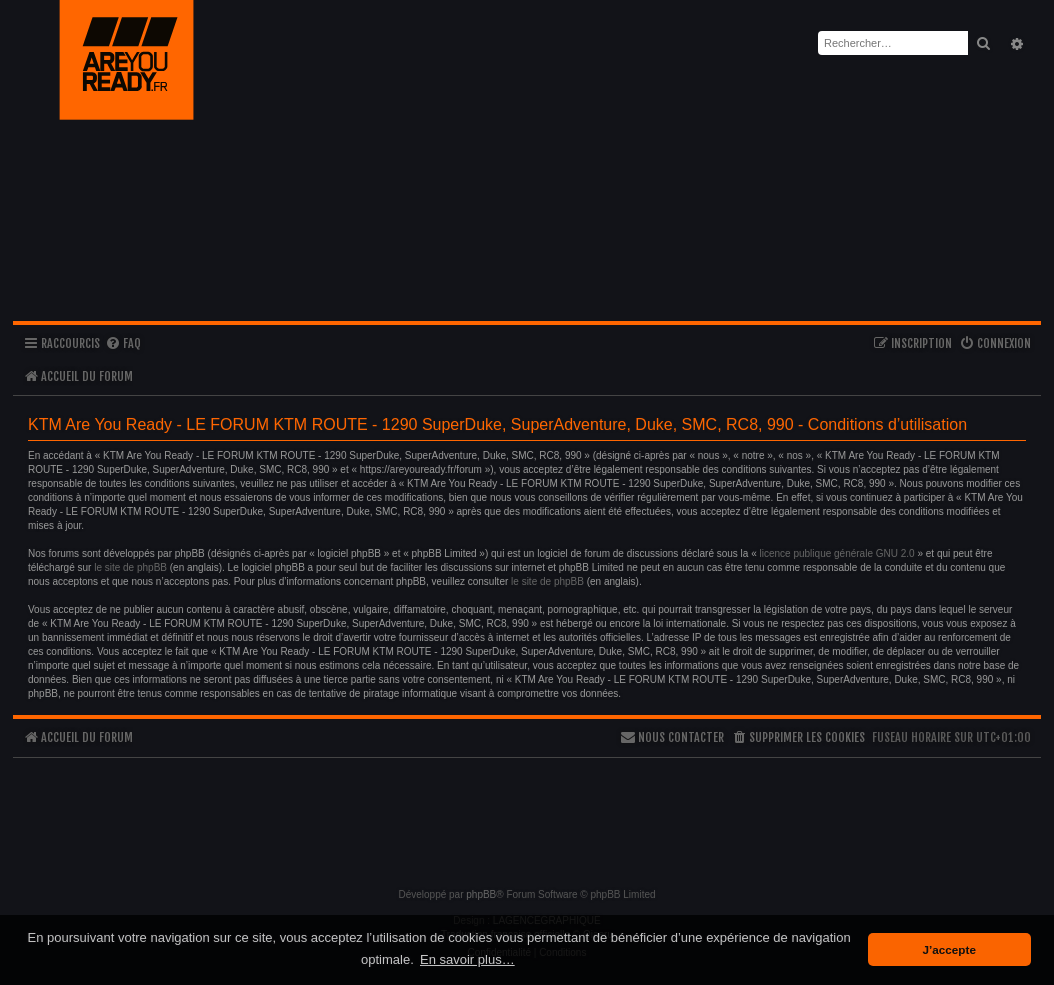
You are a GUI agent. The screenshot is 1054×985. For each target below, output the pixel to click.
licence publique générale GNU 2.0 (837, 553)
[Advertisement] (527, 814)
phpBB (481, 894)
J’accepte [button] (949, 949)
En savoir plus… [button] (467, 959)
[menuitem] (123, 344)
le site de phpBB (130, 567)
